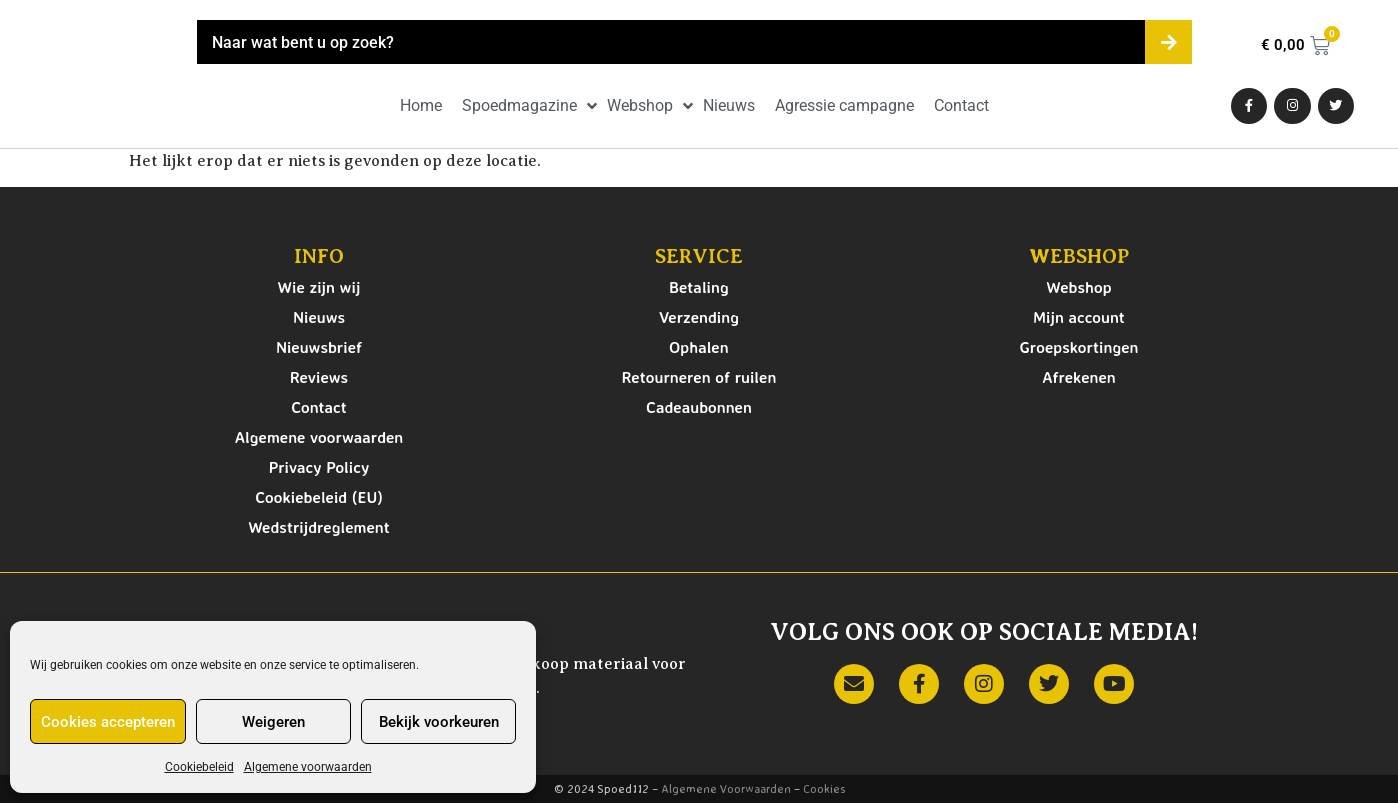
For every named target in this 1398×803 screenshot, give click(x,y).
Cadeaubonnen (699, 407)
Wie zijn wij (319, 287)
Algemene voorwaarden (308, 767)
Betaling (699, 287)
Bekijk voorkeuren (439, 722)
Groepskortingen (1078, 347)
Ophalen (698, 347)
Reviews (319, 377)
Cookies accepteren (108, 722)
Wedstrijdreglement (319, 527)
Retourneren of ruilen (699, 377)
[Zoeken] (1168, 42)
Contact (319, 407)
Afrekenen (1079, 377)
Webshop (1078, 287)
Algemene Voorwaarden (726, 788)
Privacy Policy (319, 467)
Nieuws (319, 317)
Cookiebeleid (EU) (319, 497)
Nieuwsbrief (319, 347)
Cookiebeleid (199, 767)
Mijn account (1079, 317)
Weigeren (273, 722)
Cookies (824, 788)
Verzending (699, 317)
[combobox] (671, 42)
